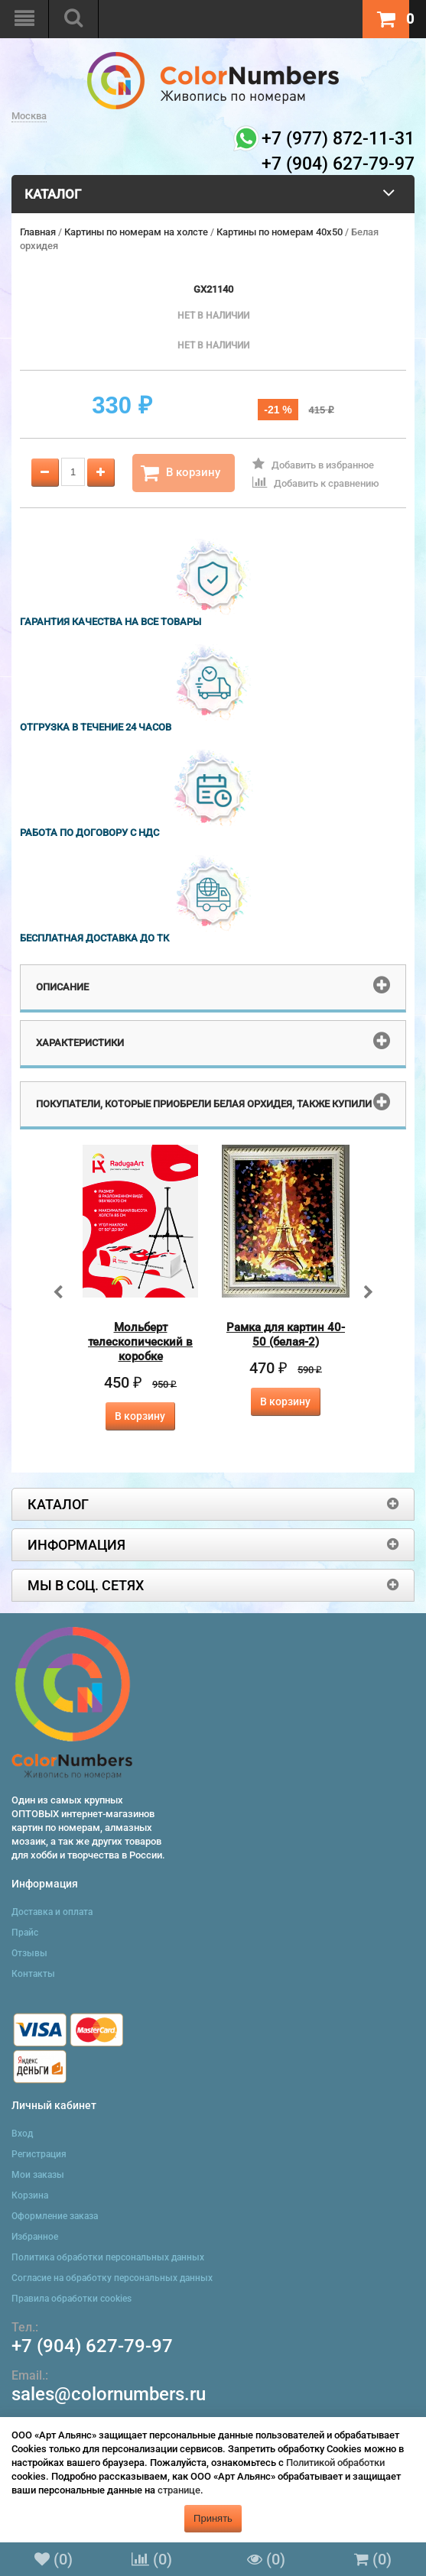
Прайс (24, 1932)
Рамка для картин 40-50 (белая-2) (285, 1334)
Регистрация (39, 2154)
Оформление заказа (54, 2216)
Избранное (34, 2236)
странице (179, 2490)
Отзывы (29, 1953)
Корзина (29, 2195)
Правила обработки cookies (71, 2298)
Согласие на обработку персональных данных (112, 2278)
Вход (22, 2133)
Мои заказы (37, 2174)
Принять (213, 2518)
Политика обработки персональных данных (107, 2257)
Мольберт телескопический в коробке (140, 1341)
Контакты (33, 1973)
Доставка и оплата (52, 1912)
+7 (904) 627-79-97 (92, 2346)
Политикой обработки (335, 2462)
